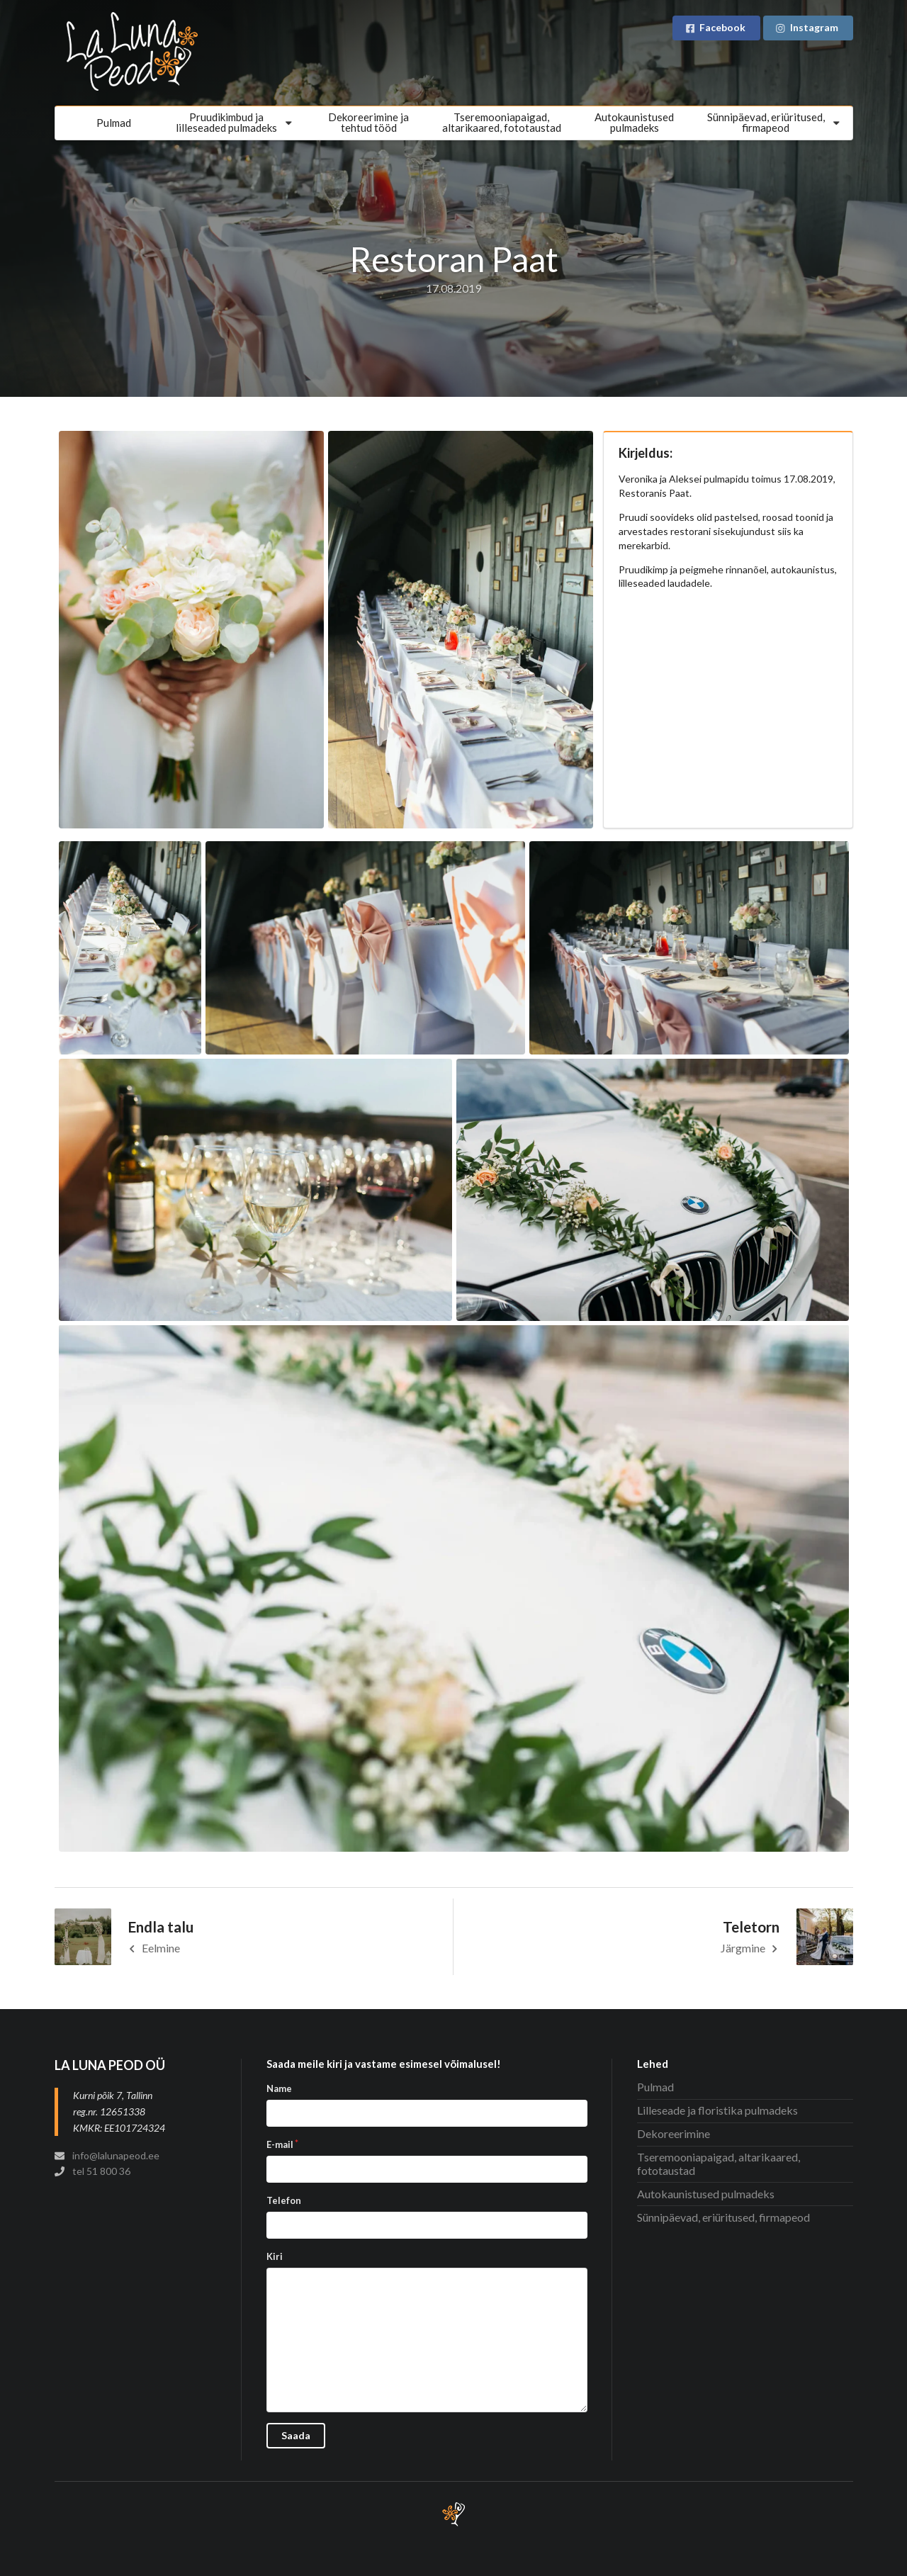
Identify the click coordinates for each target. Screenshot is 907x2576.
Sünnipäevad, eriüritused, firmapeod (775, 122)
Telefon (283, 2200)
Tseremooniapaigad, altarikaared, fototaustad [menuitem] (501, 122)
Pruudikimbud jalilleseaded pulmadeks (235, 122)
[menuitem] (235, 123)
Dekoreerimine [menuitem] (673, 2133)
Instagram (807, 27)
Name (279, 2088)
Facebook (715, 27)
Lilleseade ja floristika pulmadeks (717, 2110)
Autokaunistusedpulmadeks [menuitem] (634, 122)
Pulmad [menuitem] (113, 122)
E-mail (279, 2144)
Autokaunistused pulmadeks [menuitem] (705, 2193)
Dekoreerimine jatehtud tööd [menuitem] (368, 122)
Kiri (274, 2256)
